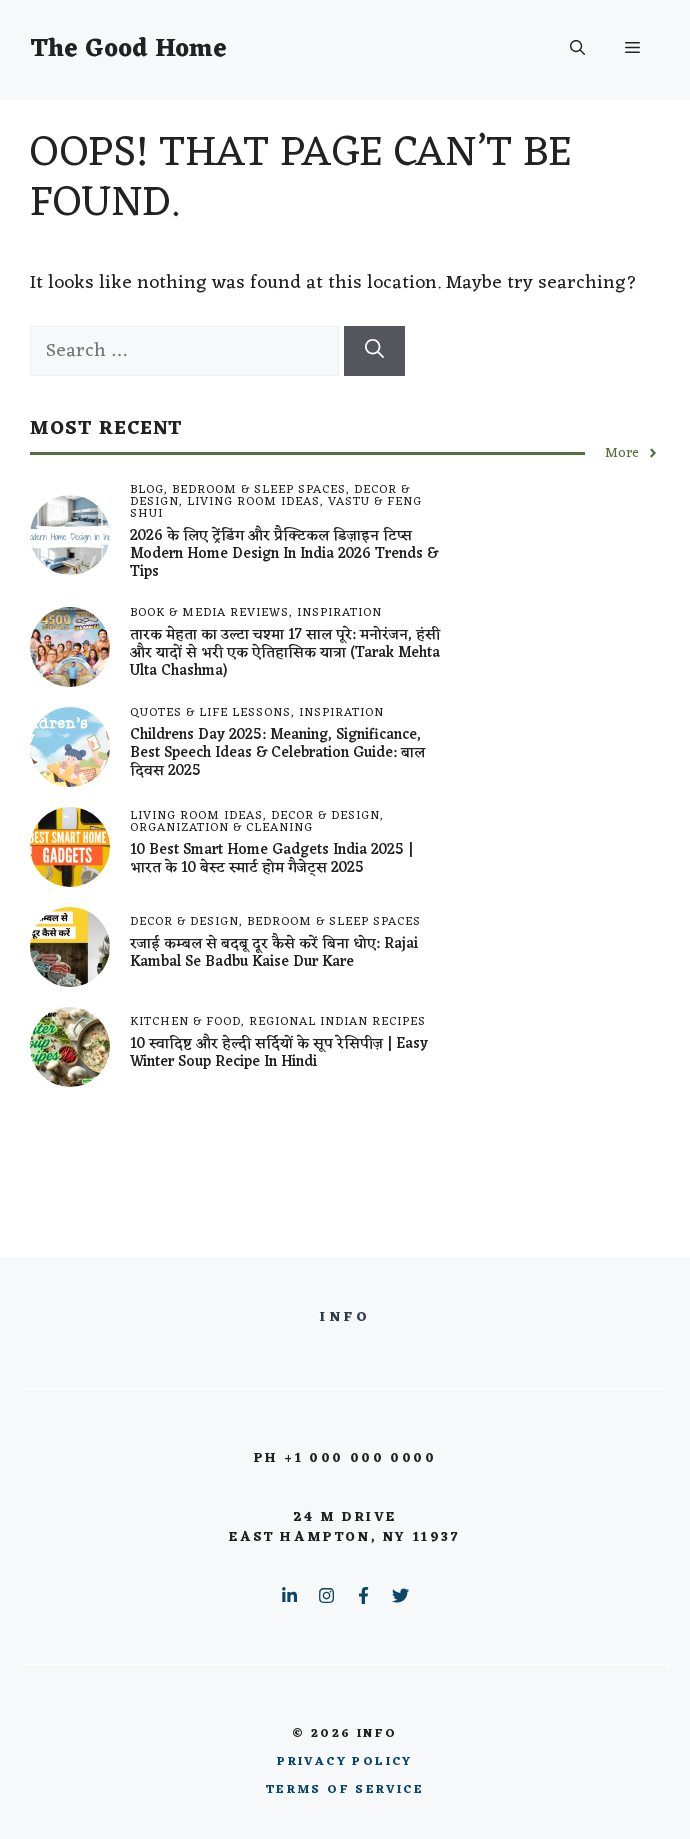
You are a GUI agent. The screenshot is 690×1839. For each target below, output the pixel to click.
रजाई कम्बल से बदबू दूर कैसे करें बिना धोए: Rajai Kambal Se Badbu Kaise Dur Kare (274, 953)
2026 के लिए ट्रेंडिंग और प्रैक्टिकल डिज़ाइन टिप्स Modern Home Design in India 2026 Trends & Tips (284, 554)
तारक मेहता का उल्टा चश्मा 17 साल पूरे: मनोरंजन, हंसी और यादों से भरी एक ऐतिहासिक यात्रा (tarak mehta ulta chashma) (285, 653)
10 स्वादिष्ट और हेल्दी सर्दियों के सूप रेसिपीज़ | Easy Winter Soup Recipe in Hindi (279, 1053)
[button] (577, 50)
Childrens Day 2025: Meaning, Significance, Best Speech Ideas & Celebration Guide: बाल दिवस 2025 (277, 753)
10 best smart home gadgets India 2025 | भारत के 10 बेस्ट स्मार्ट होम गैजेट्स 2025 (271, 859)
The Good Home (128, 49)
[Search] (374, 351)
